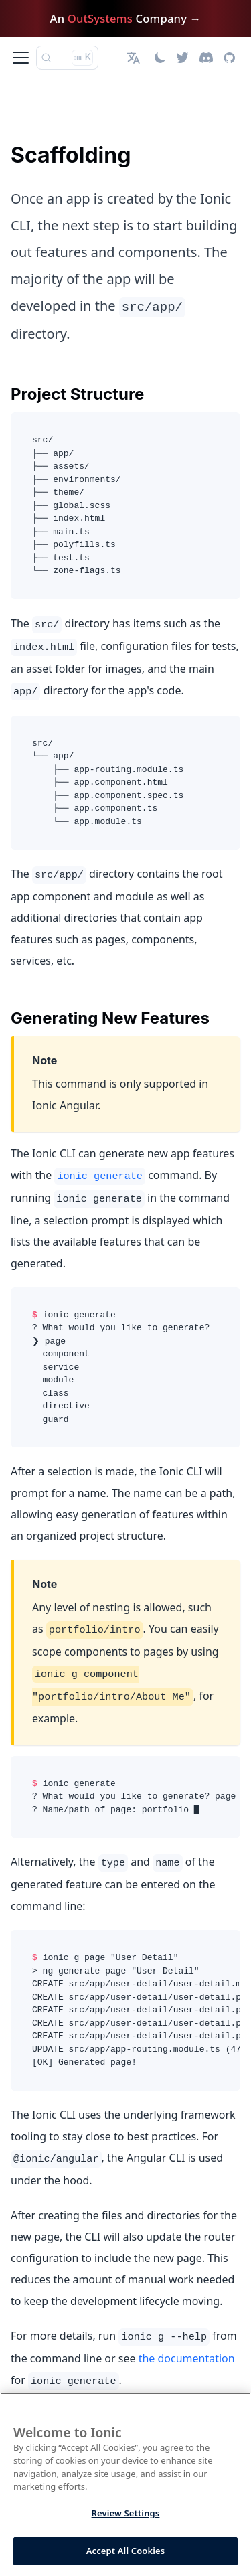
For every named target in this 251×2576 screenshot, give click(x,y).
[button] (135, 57)
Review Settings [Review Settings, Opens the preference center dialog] (126, 2513)
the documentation (187, 2358)
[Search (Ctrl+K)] (67, 58)
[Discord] (206, 57)
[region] (125, 2484)
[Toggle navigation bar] (21, 58)
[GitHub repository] (229, 57)
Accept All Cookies (125, 2551)
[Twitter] (182, 57)
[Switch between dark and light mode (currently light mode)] (160, 57)
